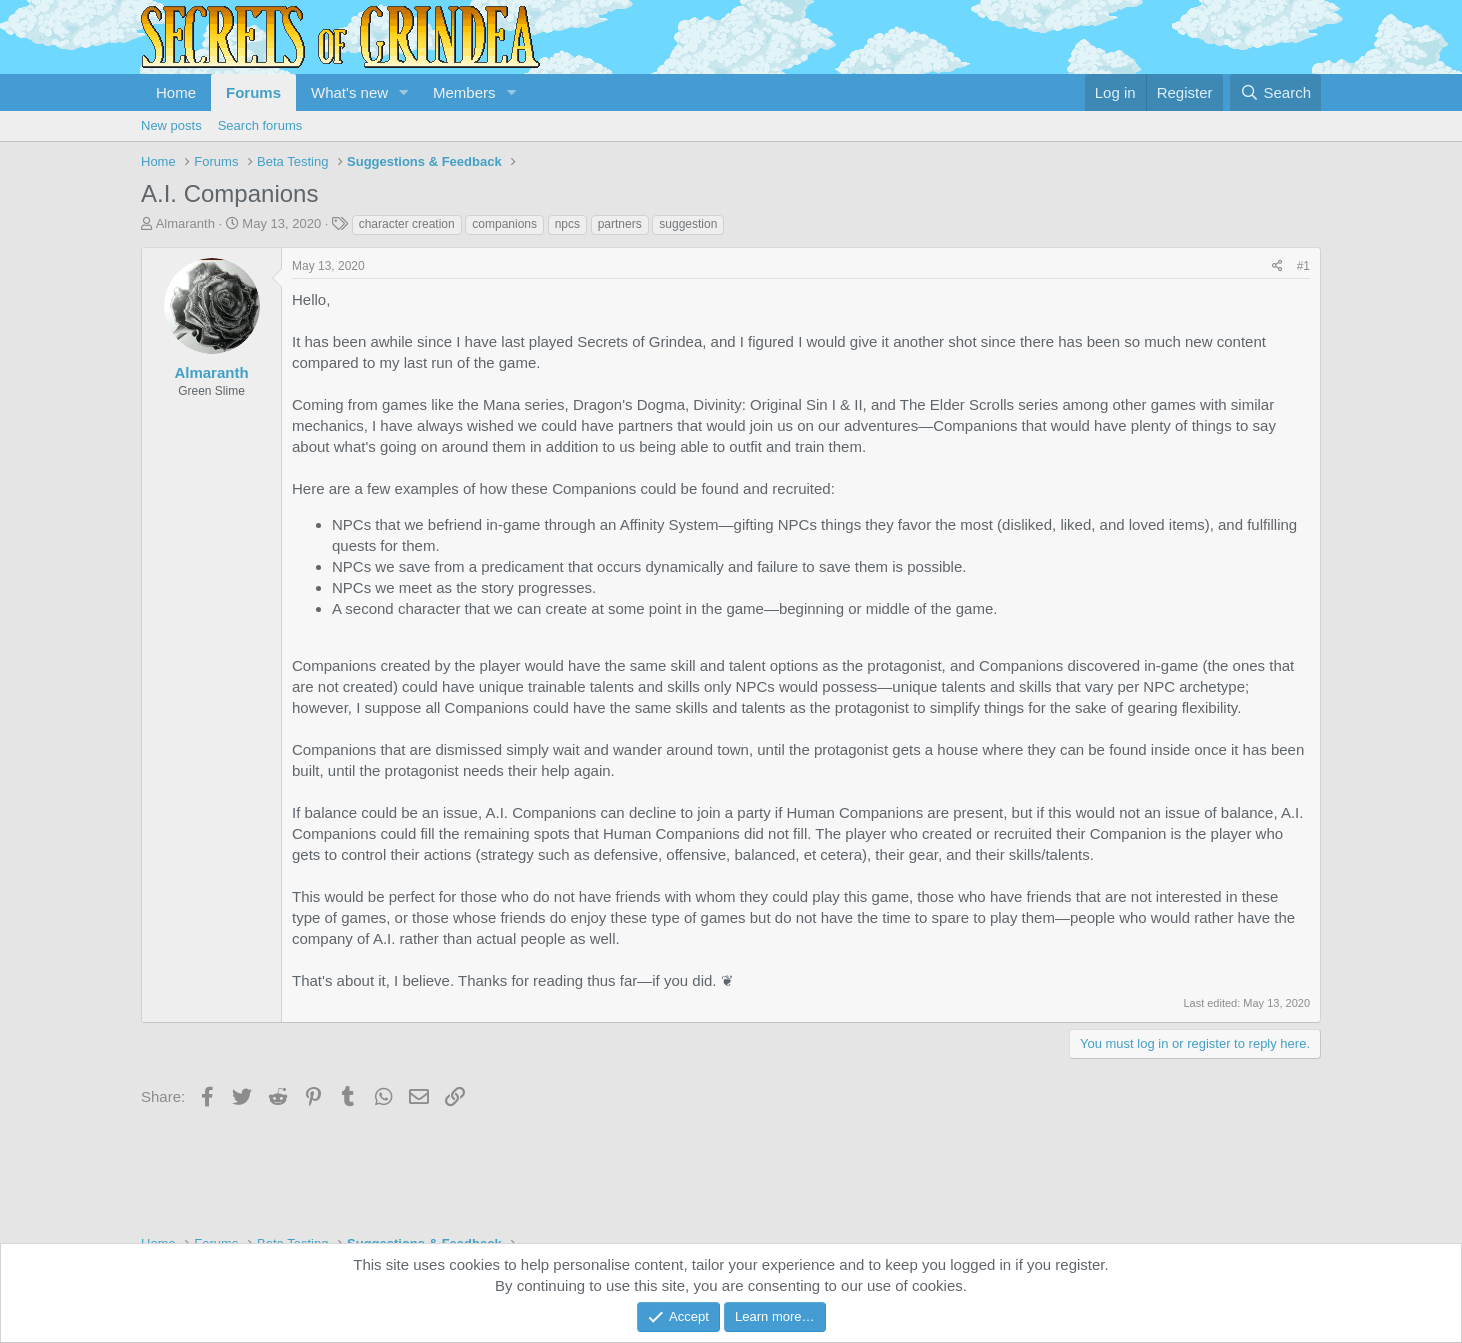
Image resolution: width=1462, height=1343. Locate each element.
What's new (349, 92)
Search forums (260, 125)
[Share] (1277, 266)
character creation (407, 224)
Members (464, 92)
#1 (1303, 266)
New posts (171, 125)
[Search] (1275, 92)
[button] (404, 92)
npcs (567, 224)
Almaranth (185, 223)
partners (620, 224)
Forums (253, 92)
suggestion (688, 224)
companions (504, 224)
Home (176, 92)
